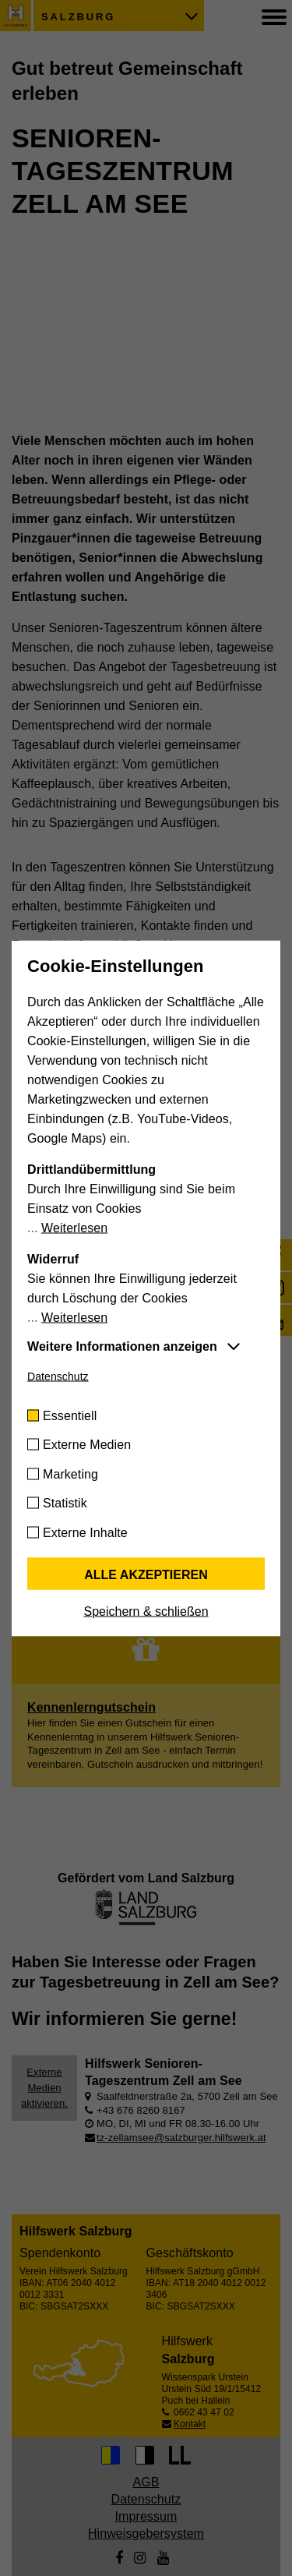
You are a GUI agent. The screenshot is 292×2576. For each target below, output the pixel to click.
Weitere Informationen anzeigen (122, 1345)
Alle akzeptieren (146, 1574)
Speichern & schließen (145, 1610)
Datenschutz (58, 1375)
